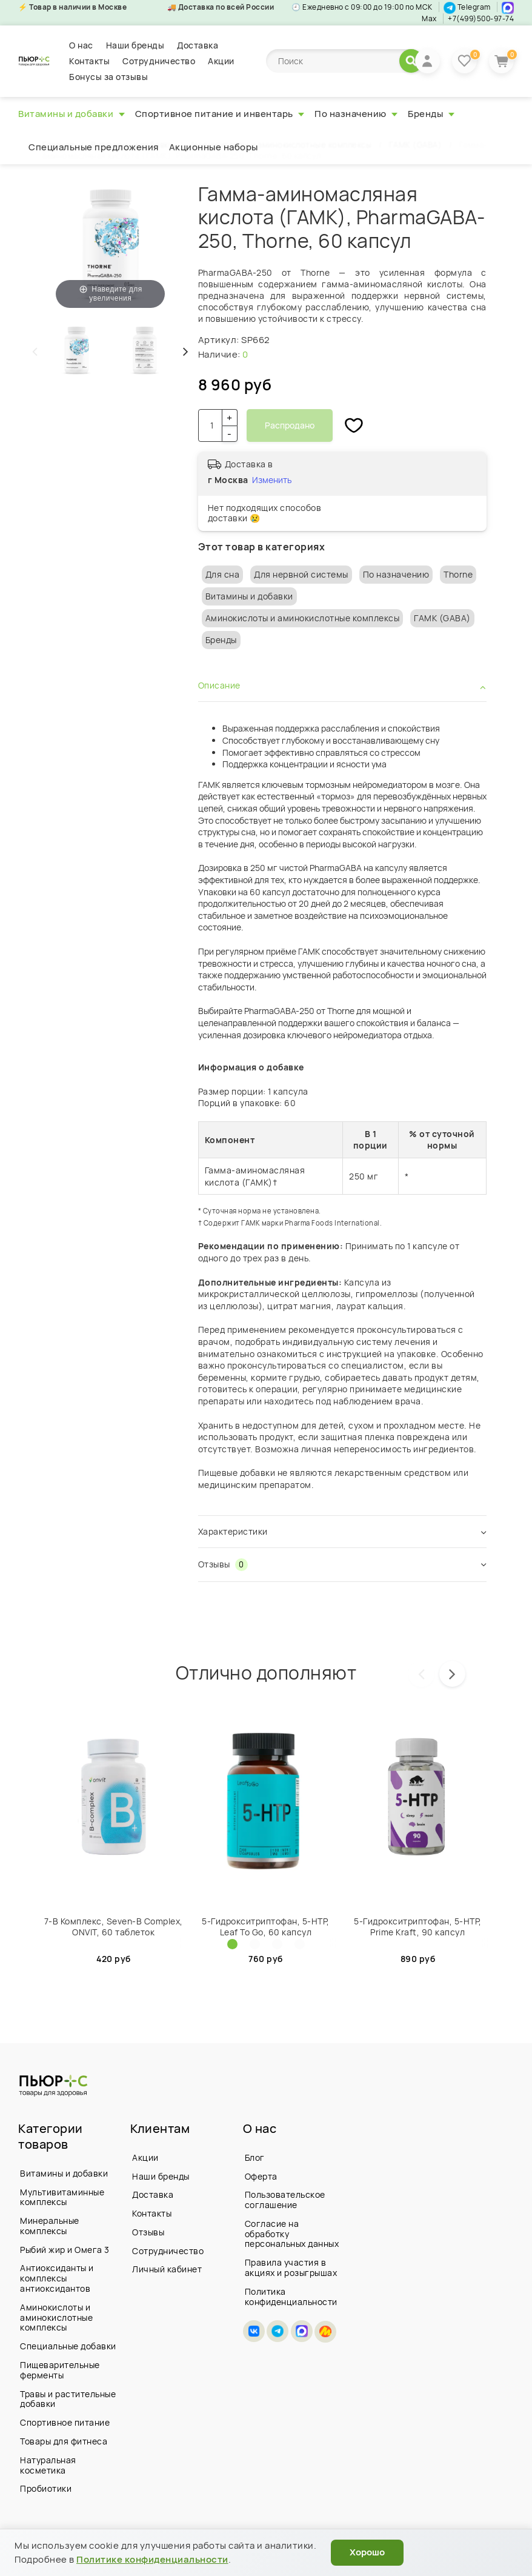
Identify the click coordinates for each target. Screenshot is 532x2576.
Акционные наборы (213, 147)
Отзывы (148, 2232)
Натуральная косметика (48, 2465)
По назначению (355, 113)
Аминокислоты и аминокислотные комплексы (302, 618)
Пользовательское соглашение (285, 2200)
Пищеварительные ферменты (60, 2370)
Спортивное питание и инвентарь (220, 113)
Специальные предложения (93, 147)
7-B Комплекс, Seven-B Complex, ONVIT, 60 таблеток (113, 1926)
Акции (221, 61)
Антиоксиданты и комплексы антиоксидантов (57, 2278)
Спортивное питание (65, 2422)
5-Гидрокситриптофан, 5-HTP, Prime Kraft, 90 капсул (418, 1926)
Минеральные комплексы (49, 2226)
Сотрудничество (158, 61)
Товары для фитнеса (63, 2441)
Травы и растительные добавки (68, 2399)
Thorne (458, 574)
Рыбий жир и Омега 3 (65, 2249)
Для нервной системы (301, 574)
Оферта (261, 2175)
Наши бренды (135, 45)
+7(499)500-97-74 (481, 18)
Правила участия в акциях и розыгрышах (291, 2267)
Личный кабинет (167, 2269)
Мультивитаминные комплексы (62, 2197)
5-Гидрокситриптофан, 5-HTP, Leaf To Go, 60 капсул (266, 1926)
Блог (255, 2157)
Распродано (289, 425)
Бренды (431, 113)
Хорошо (367, 2552)
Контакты (89, 61)
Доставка (197, 45)
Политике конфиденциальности (152, 2559)
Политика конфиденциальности (291, 2296)
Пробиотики (45, 2488)
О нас (81, 45)
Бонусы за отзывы (108, 76)
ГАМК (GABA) (442, 618)
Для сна (222, 574)
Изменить (271, 480)
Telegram (467, 7)
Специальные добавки (68, 2346)
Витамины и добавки (71, 113)
